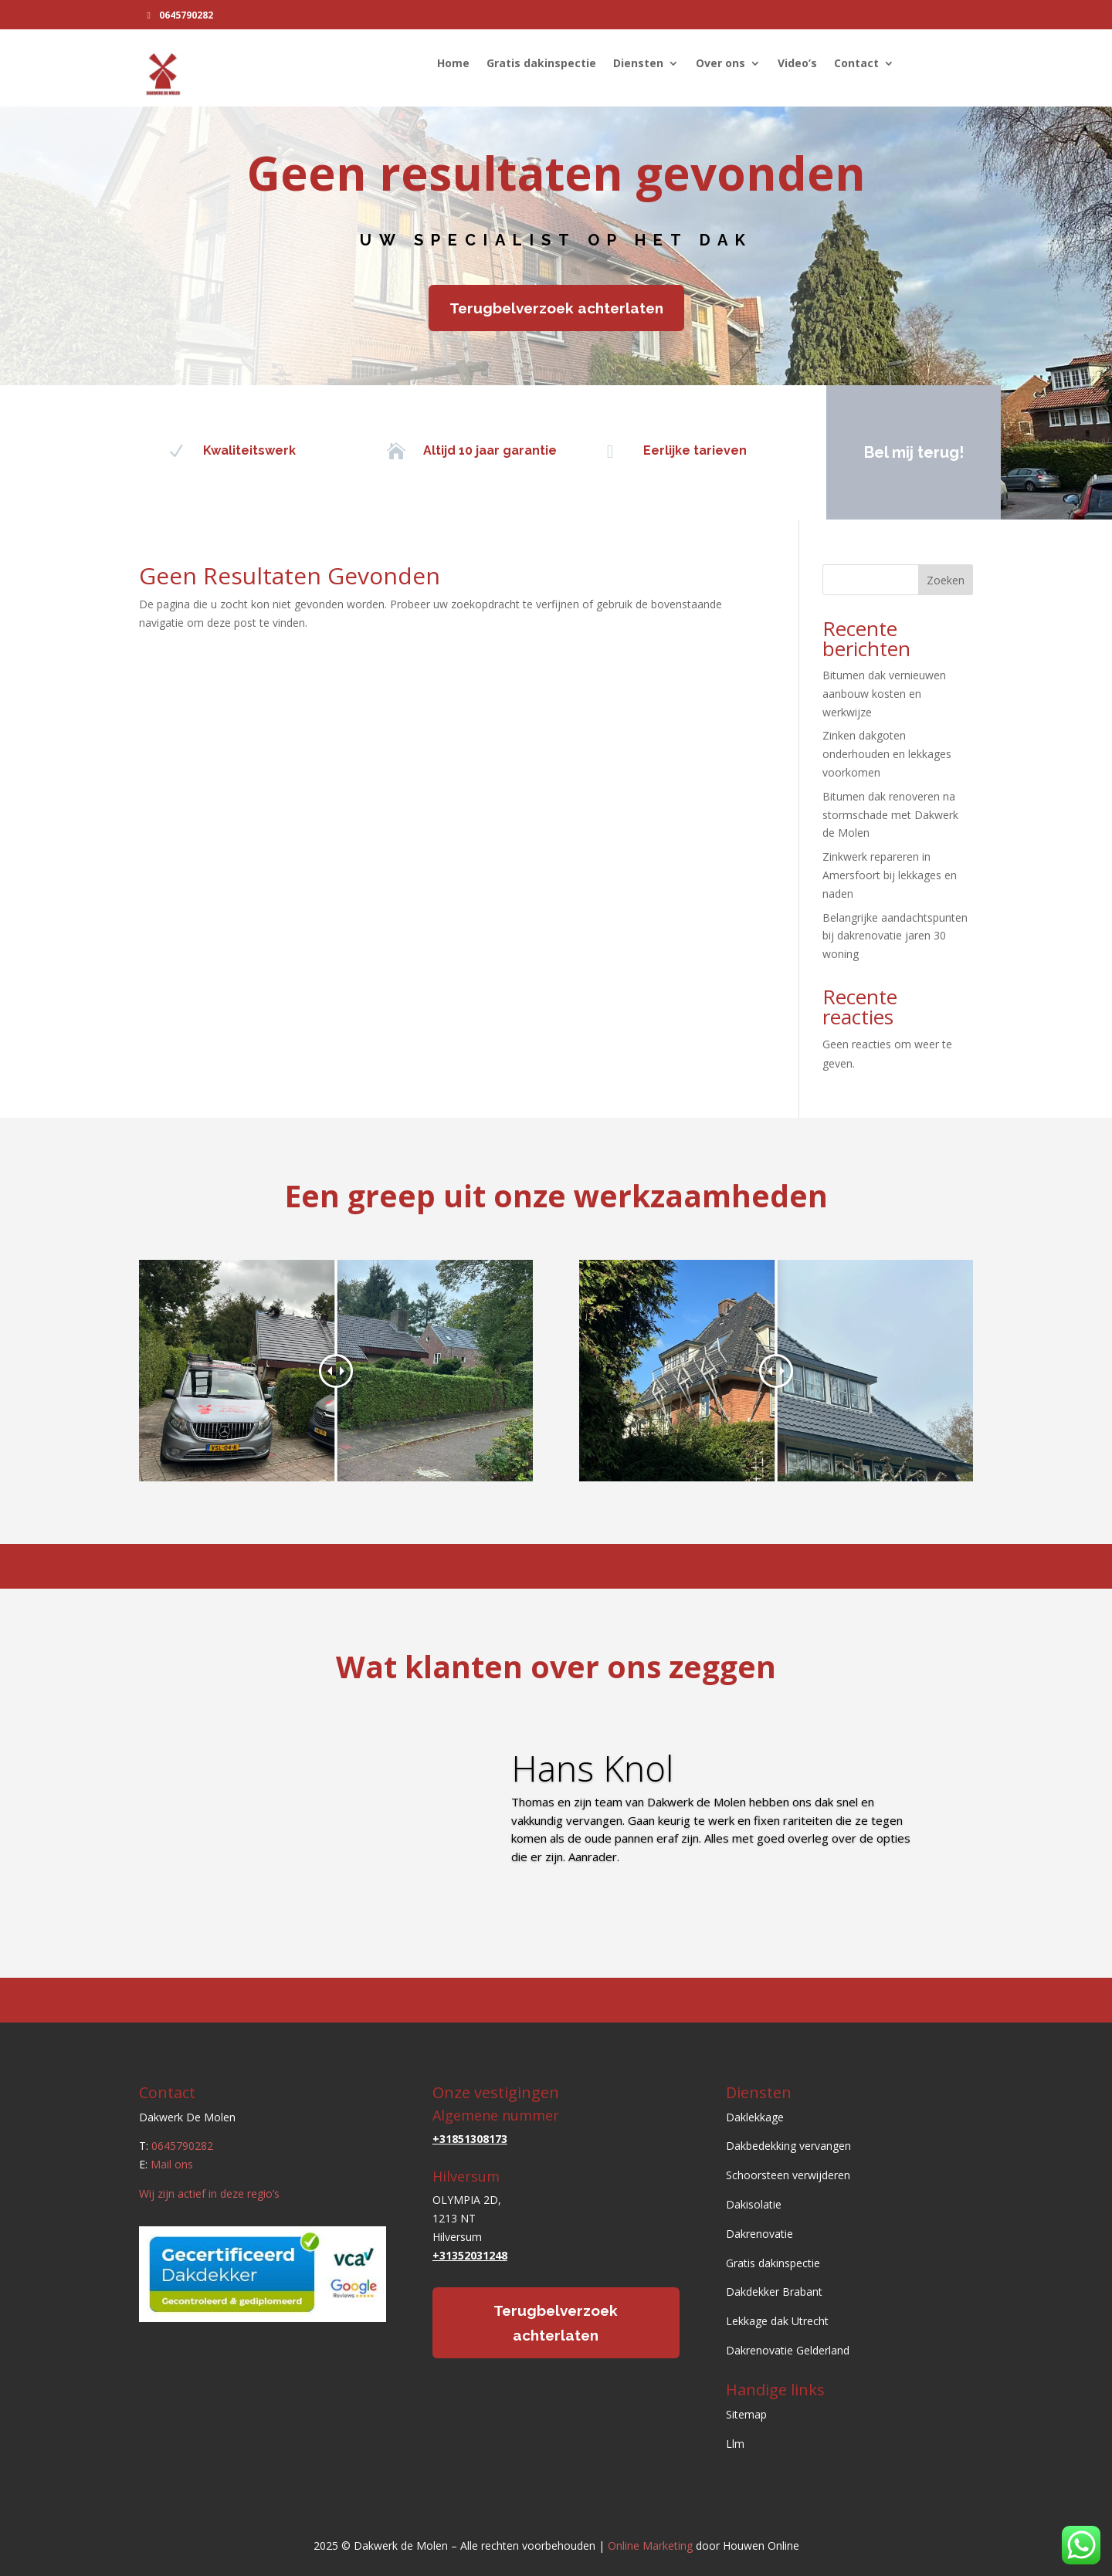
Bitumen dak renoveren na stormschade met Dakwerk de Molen (890, 815)
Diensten (638, 64)
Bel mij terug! (910, 452)
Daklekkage (755, 2117)
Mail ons (172, 2164)
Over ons (720, 64)
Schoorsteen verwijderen (788, 2175)
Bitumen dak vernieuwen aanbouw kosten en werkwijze (884, 693)
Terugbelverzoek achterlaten (556, 308)
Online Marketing (650, 2545)
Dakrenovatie (759, 2233)
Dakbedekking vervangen (788, 2145)
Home (453, 64)
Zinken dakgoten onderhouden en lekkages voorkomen (886, 754)
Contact (856, 64)
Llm (735, 2443)
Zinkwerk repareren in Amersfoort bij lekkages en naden (889, 875)
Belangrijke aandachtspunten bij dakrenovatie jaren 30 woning (895, 936)
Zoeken (946, 580)
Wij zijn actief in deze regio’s (209, 2193)
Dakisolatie (753, 2204)
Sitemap (746, 2414)
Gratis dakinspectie (541, 64)
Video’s (797, 64)
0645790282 (186, 15)
